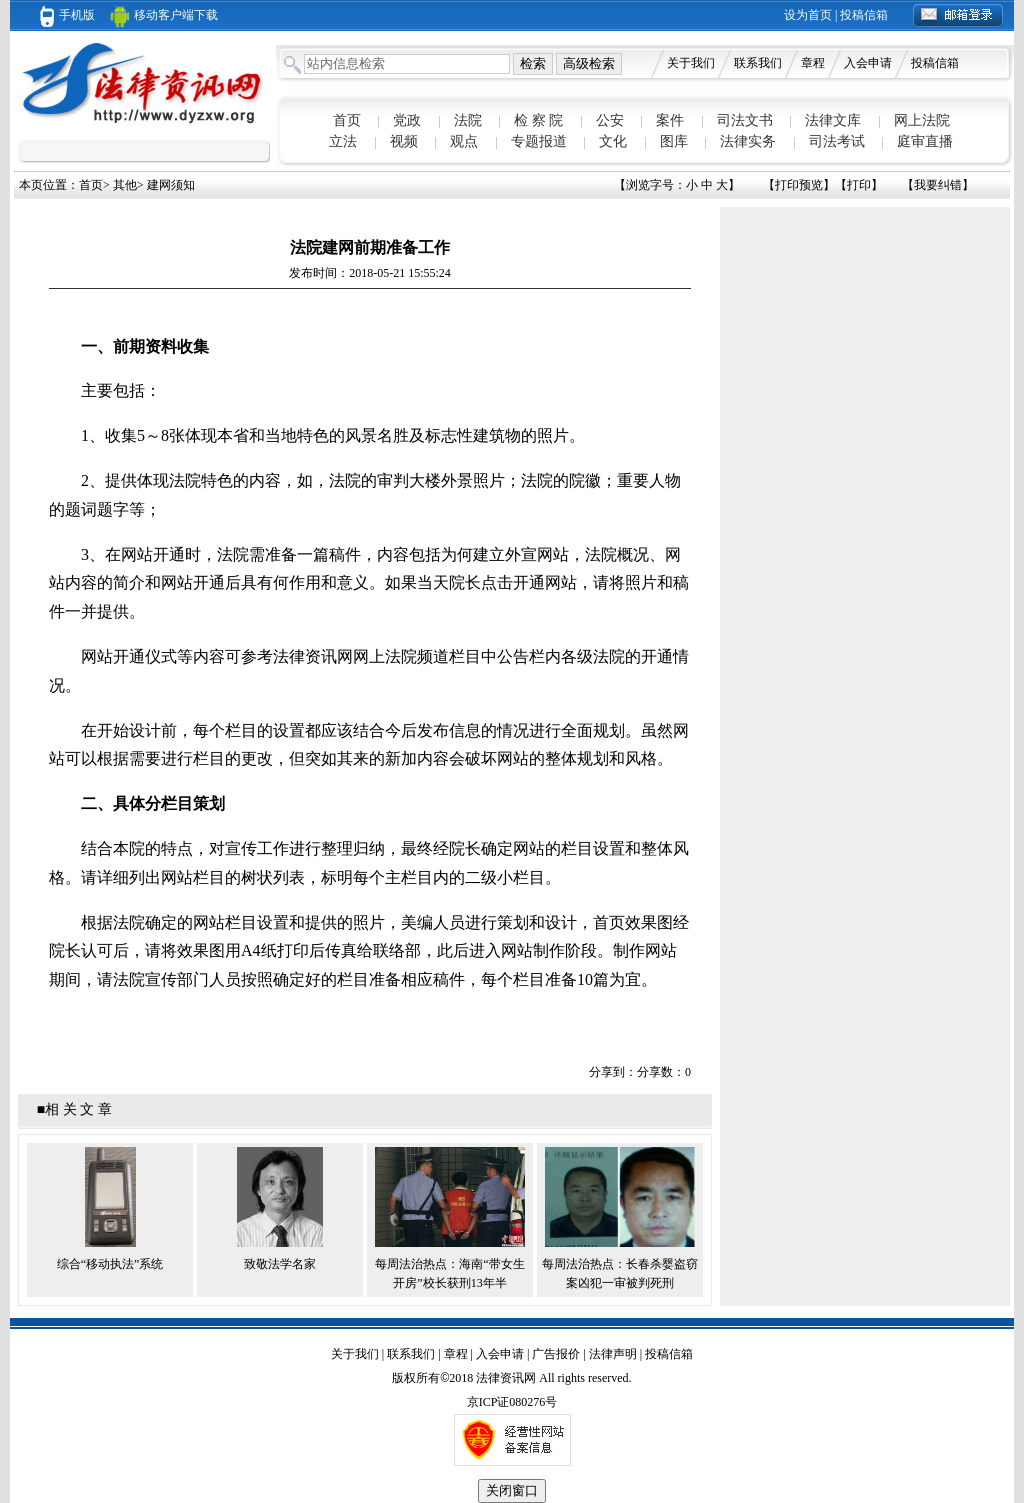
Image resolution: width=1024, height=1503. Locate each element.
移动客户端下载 (164, 15)
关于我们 (691, 63)
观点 (464, 141)
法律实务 (748, 141)
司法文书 (745, 120)
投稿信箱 (864, 15)
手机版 (67, 15)
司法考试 (837, 141)
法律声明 (613, 1354)
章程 (813, 63)
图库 (674, 141)
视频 (404, 141)
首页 (347, 120)
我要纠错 (938, 185)
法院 (468, 120)
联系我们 (758, 63)
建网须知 (171, 185)
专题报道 (539, 141)
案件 (670, 120)
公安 (610, 120)
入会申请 (868, 63)
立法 (343, 141)
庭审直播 (925, 141)
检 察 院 (538, 120)
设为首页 (808, 15)
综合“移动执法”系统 (110, 1264)
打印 (859, 185)
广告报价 (556, 1354)
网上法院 (922, 120)
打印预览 (799, 185)
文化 (613, 141)
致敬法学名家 (280, 1264)
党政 (407, 120)
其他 (125, 185)
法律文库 (833, 120)
